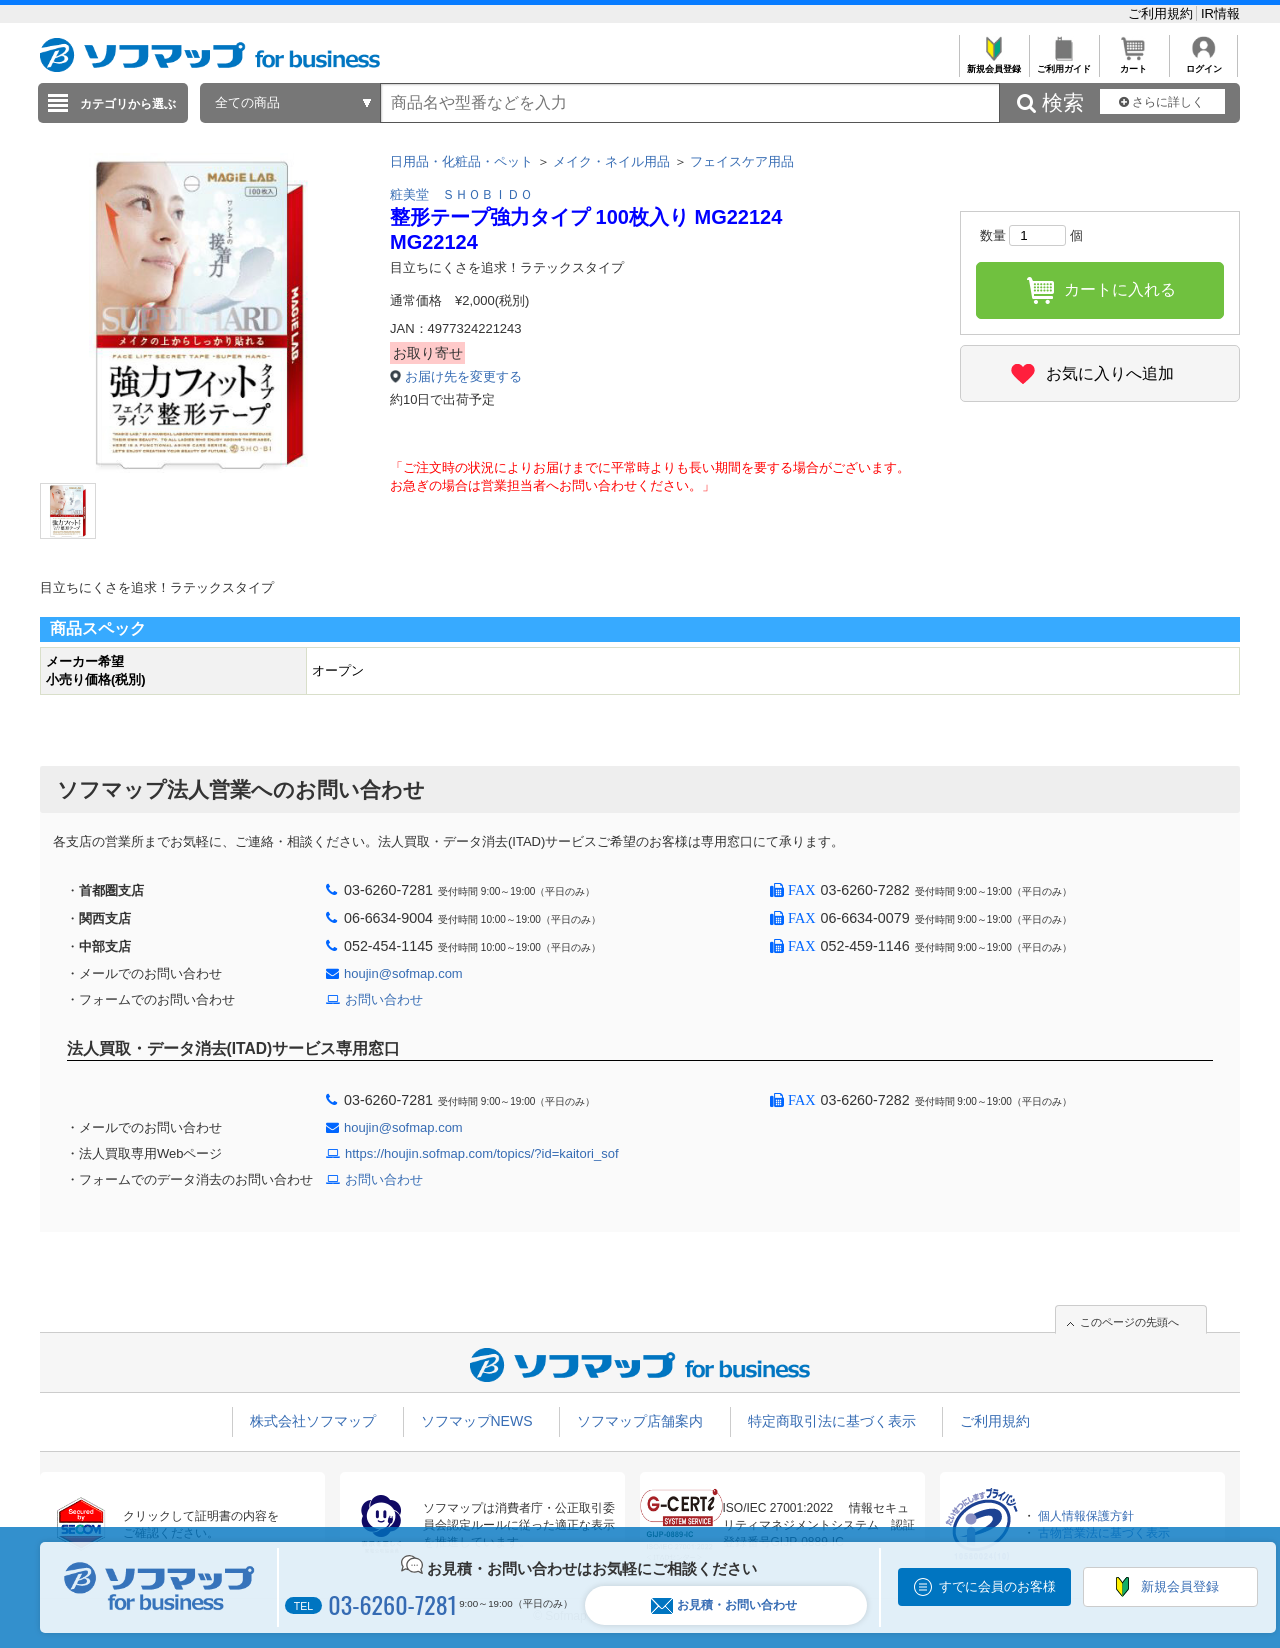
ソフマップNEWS (477, 1421)
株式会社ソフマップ (313, 1421)
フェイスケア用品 (742, 161)
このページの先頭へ (1129, 1322)
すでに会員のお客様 (997, 1586)
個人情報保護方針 (1086, 1516)
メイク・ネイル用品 (611, 161)
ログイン (1203, 63)
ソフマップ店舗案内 (640, 1421)
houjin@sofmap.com (403, 973)
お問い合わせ (384, 999)
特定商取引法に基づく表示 (832, 1421)
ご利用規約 (1162, 13)
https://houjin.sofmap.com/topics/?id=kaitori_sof (482, 1153)
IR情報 (1220, 13)
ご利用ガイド (1063, 63)
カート (1133, 63)
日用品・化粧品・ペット (461, 161)
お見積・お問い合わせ (724, 1605)
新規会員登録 (993, 63)
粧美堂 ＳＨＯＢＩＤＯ (461, 194)
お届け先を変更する (463, 376)
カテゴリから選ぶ (128, 104)
